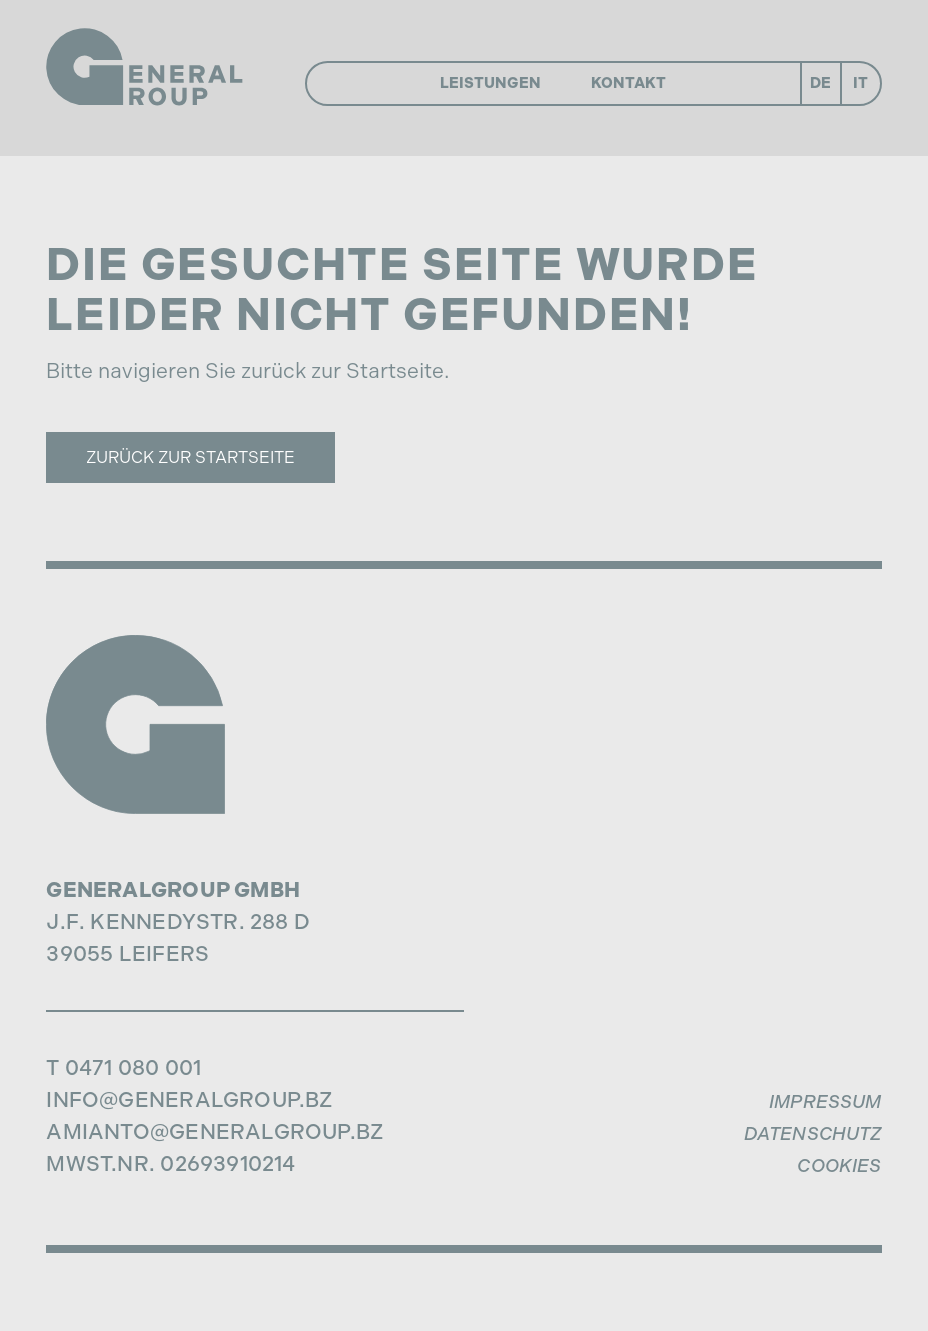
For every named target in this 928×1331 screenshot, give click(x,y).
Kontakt (628, 83)
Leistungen (490, 83)
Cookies (839, 1166)
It (860, 83)
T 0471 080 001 (123, 1067)
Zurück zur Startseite (190, 457)
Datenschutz (813, 1134)
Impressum (825, 1102)
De (820, 83)
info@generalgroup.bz (189, 1099)
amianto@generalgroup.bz (214, 1131)
